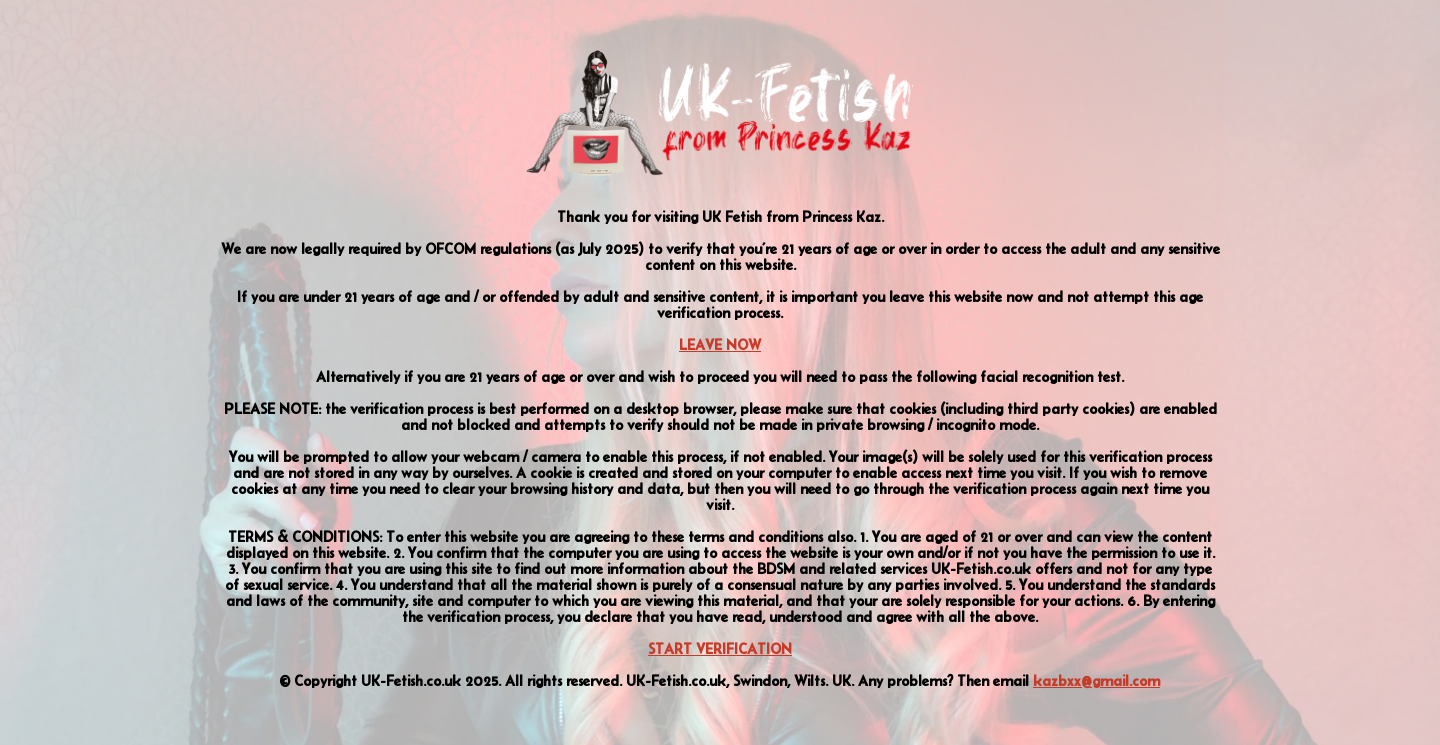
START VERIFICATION (720, 649)
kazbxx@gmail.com (1096, 681)
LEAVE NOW (720, 345)
